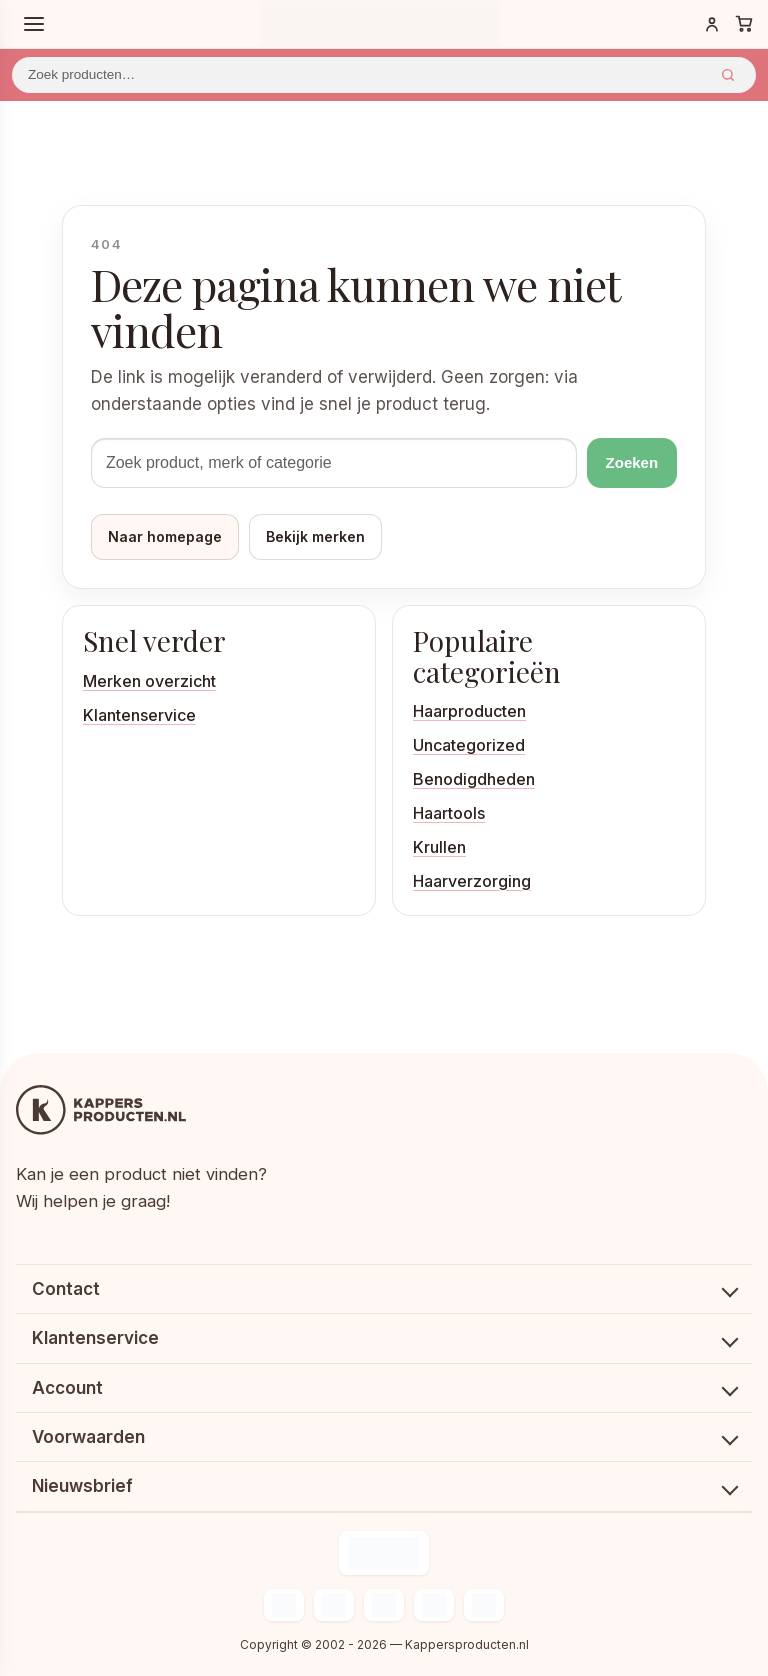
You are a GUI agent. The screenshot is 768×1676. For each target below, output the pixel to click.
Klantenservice (139, 715)
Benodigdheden (474, 779)
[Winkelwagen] (744, 24)
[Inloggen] (712, 24)
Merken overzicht (149, 681)
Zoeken (728, 75)
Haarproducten (469, 711)
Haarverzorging (472, 881)
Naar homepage (165, 536)
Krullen (439, 847)
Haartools (449, 813)
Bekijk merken (315, 536)
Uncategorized (469, 745)
